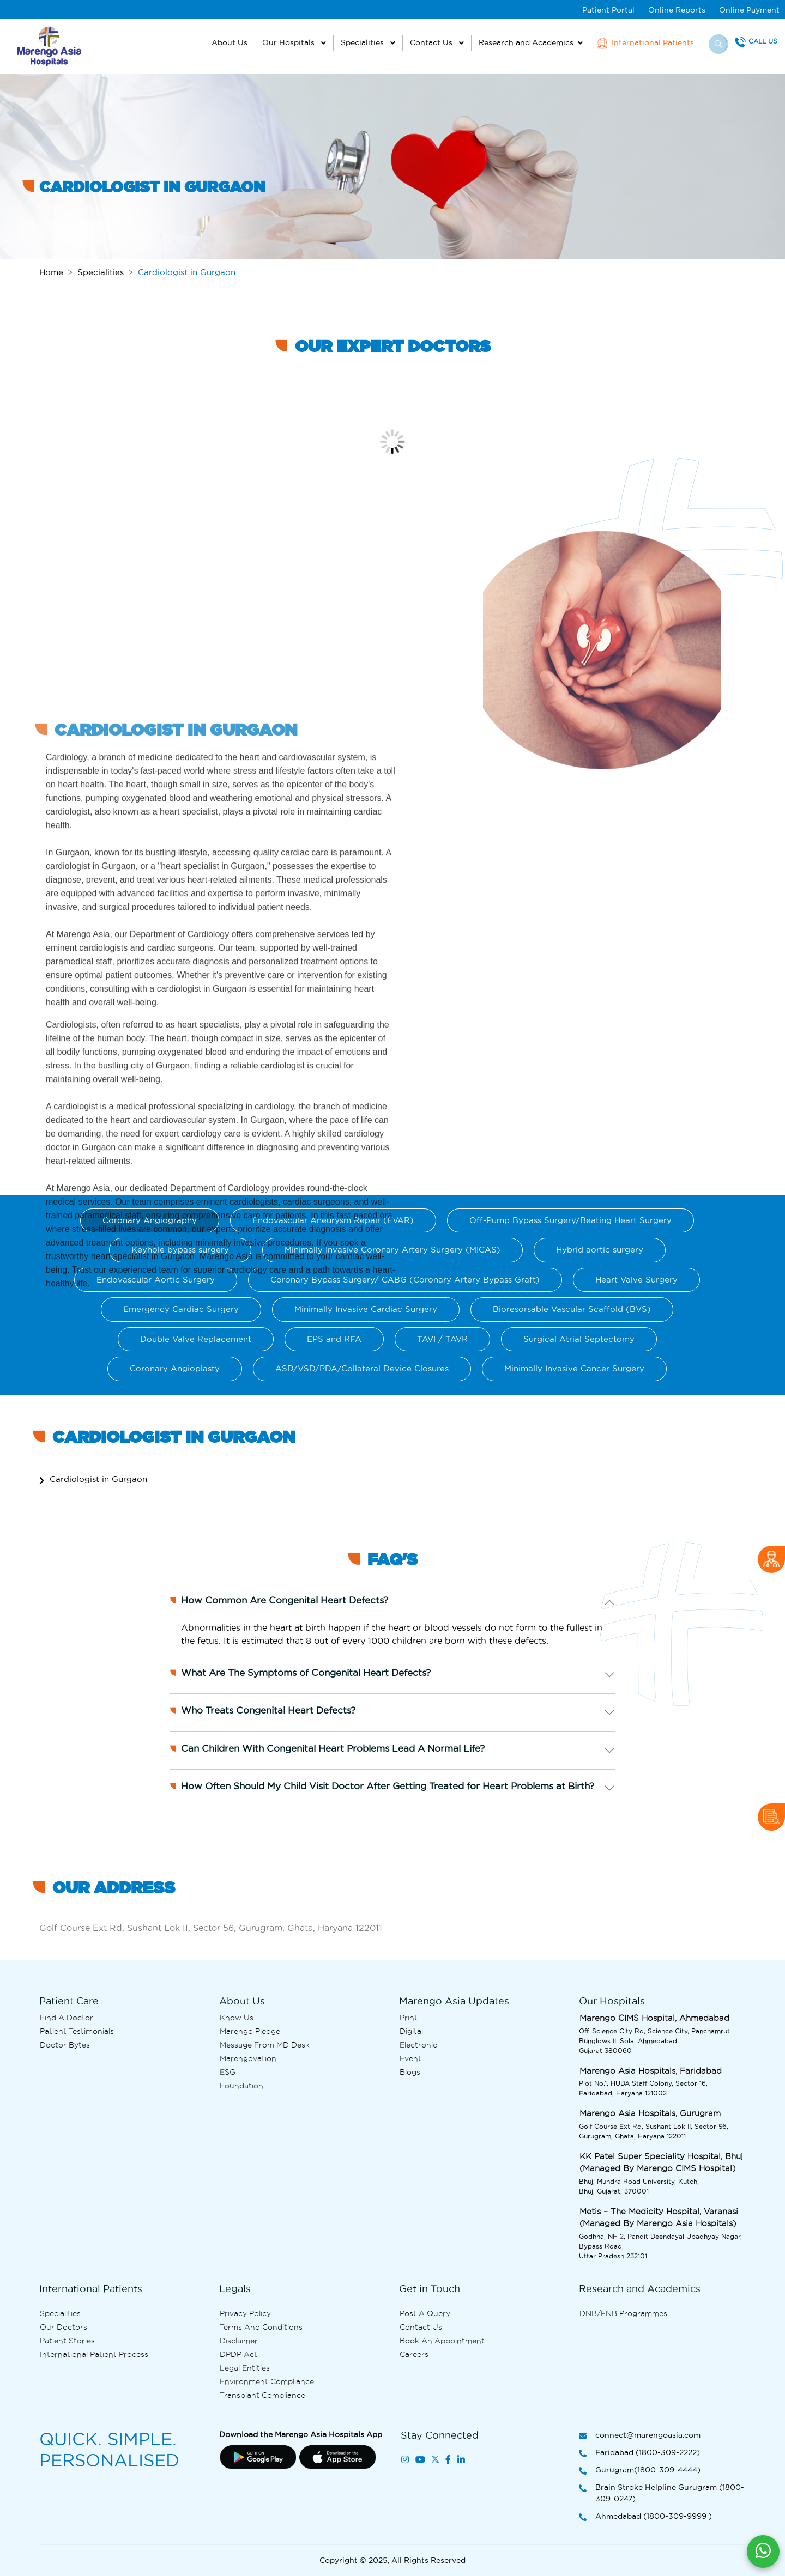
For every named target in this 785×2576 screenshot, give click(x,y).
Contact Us (432, 42)
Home (51, 272)
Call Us (762, 41)
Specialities (363, 42)
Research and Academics (526, 42)
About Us (229, 42)
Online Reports (676, 9)
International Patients (645, 43)
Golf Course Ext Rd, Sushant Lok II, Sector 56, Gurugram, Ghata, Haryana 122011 (210, 1928)
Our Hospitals (289, 42)
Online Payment (749, 9)
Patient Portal (608, 9)
